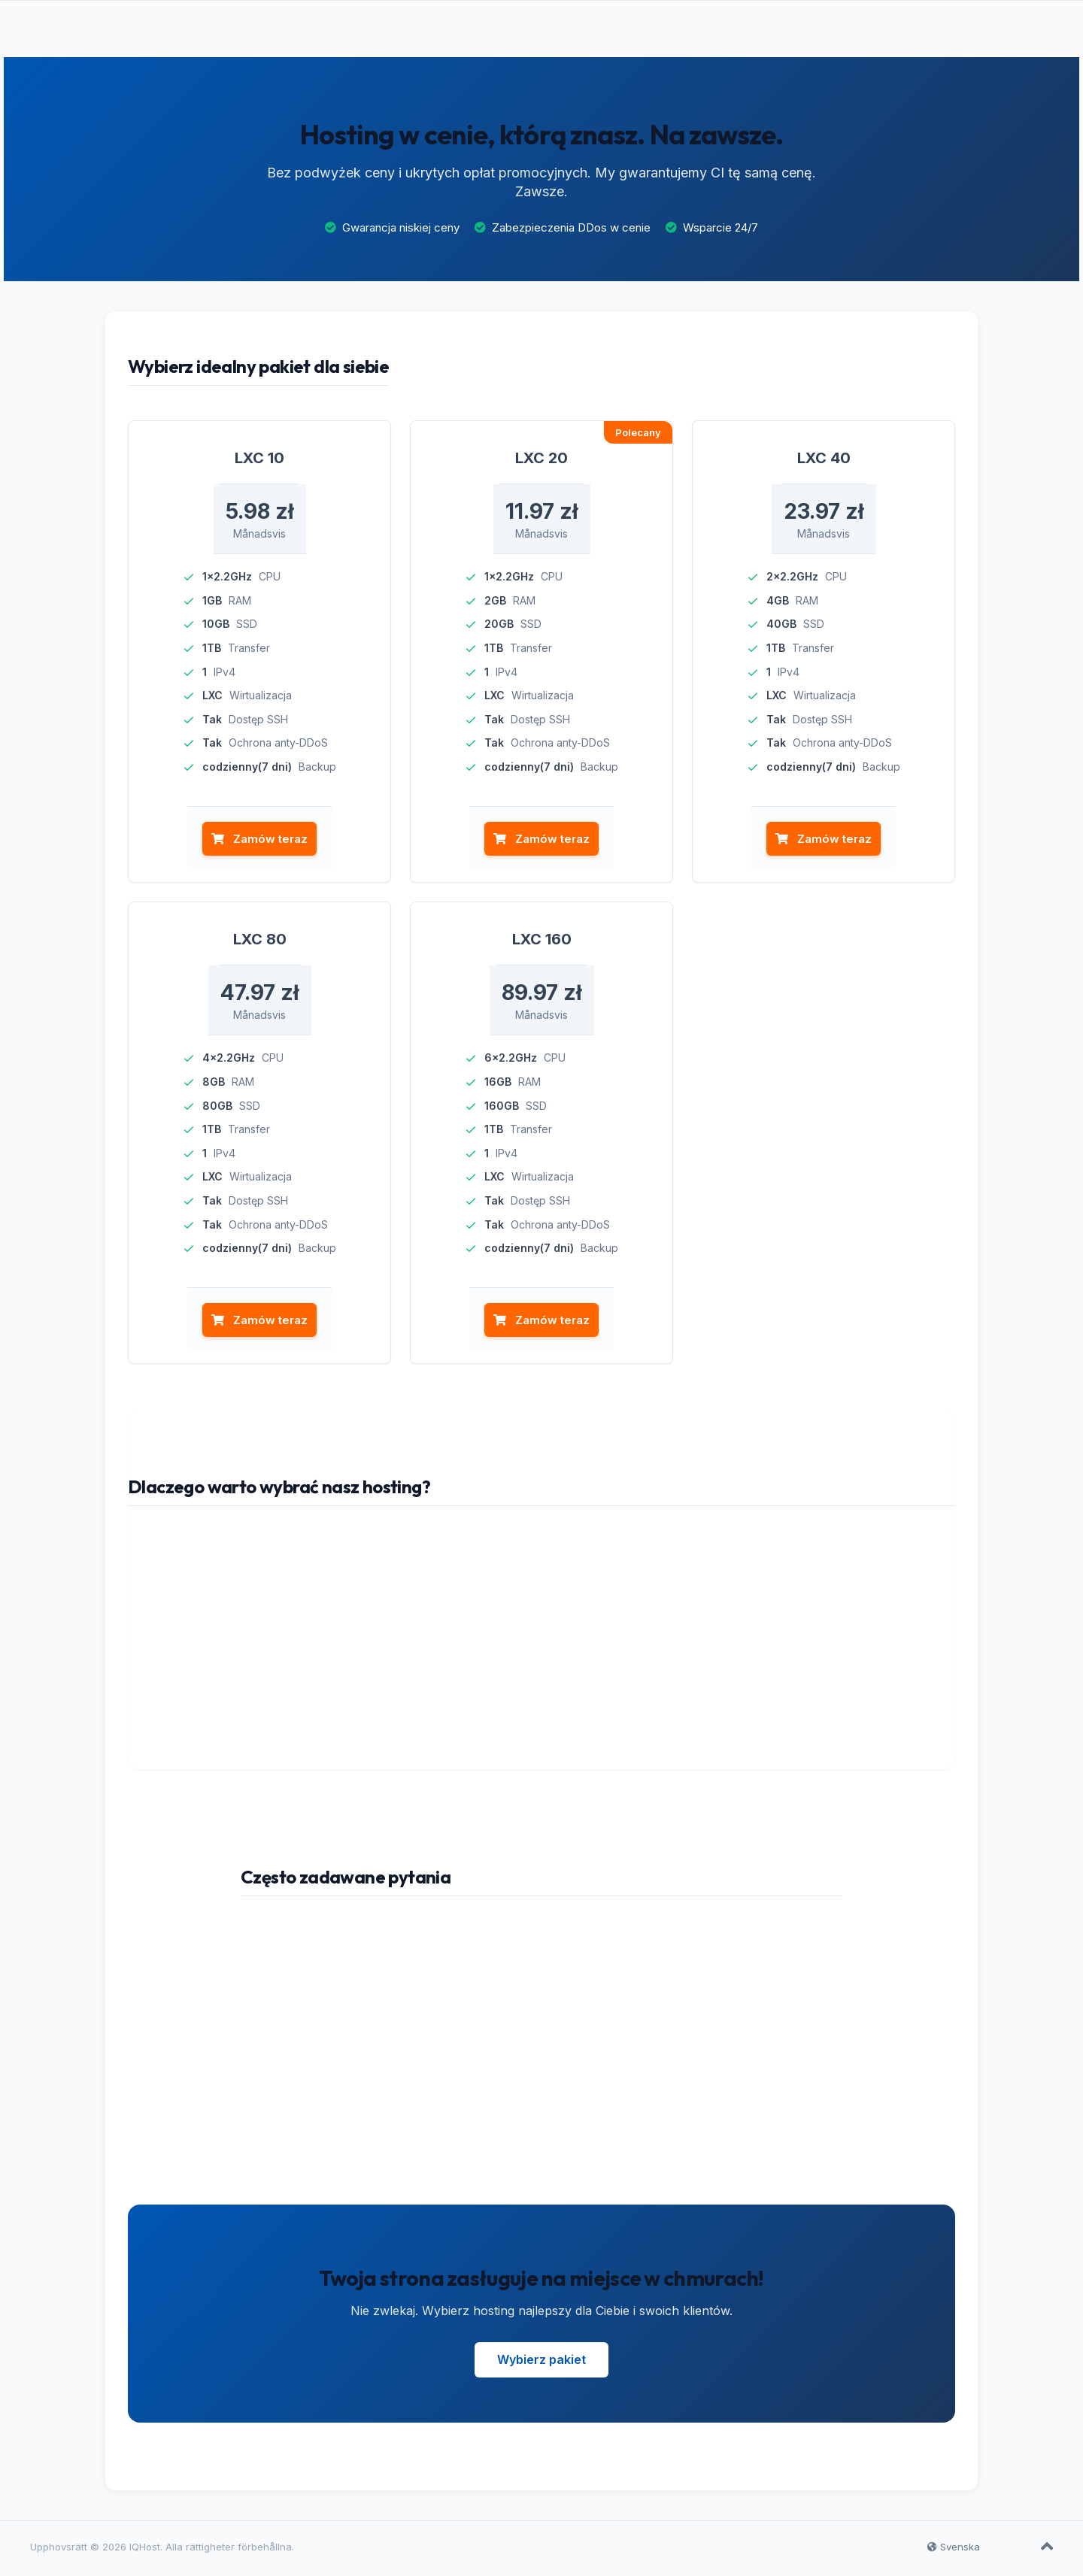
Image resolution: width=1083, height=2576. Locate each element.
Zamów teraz (259, 842)
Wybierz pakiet (541, 2363)
